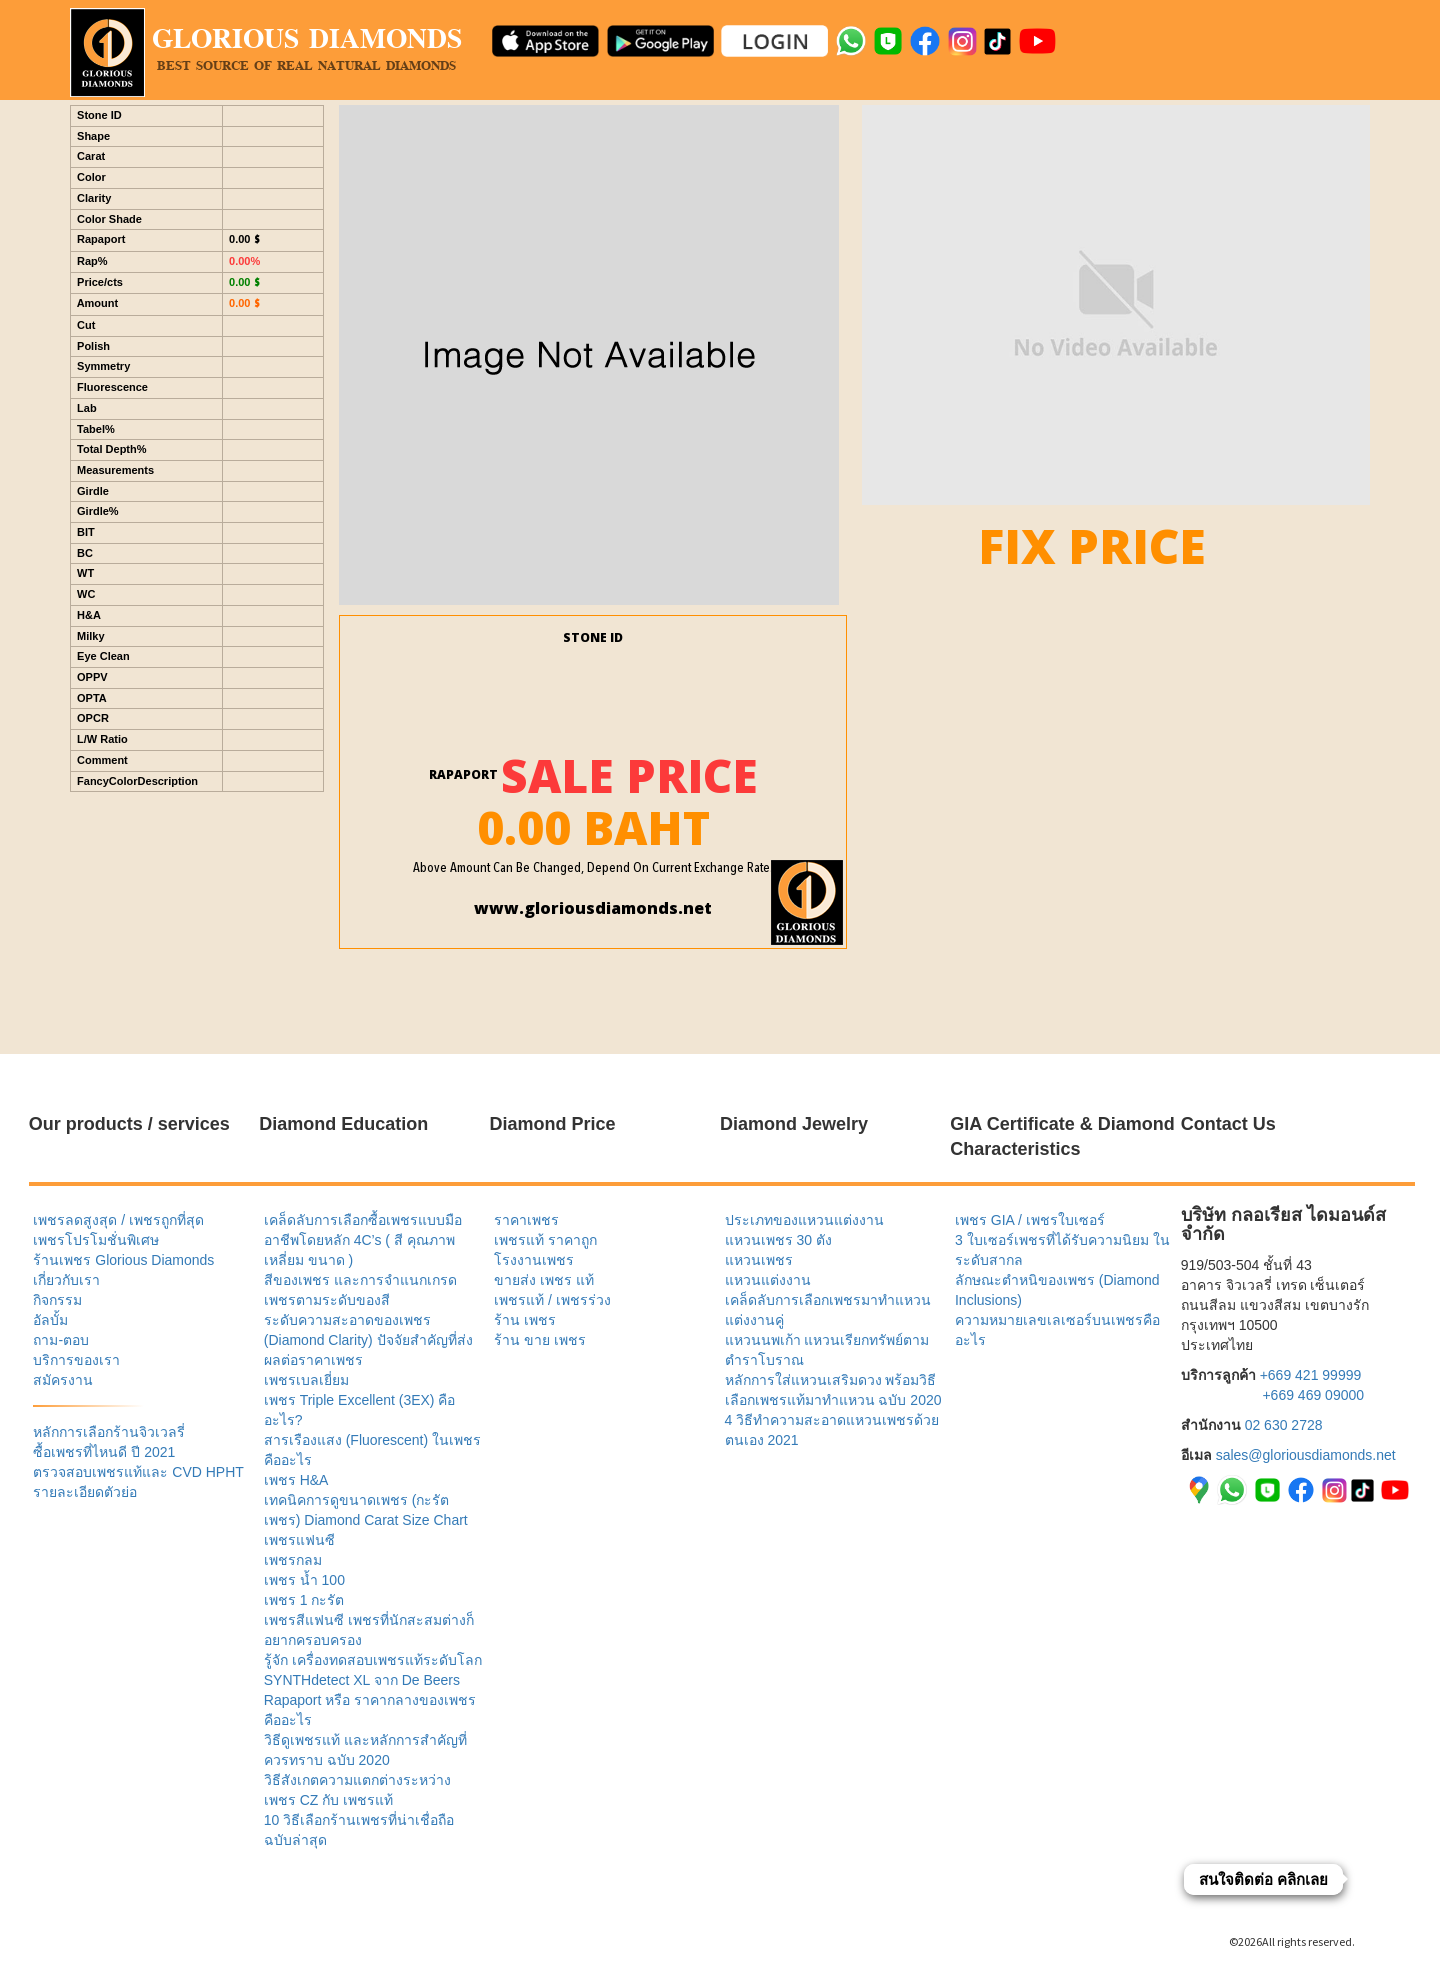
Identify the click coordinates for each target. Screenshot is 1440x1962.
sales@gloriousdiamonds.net (1306, 1455)
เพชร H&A (296, 1480)
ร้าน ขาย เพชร (540, 1340)
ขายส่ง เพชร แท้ (544, 1280)
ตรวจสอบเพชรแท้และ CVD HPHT (138, 1472)
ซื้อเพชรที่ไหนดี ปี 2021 (104, 1452)
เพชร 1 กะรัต (304, 1600)
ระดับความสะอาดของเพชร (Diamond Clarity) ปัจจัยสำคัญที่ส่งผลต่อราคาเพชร (368, 1340)
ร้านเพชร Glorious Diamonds (123, 1260)
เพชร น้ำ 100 (304, 1580)
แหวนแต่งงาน (768, 1280)
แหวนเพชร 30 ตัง (778, 1240)
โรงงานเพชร (534, 1260)
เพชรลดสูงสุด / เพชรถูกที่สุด (118, 1220)
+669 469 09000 (1313, 1395)
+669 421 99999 (1311, 1375)
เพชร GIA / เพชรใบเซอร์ (1030, 1220)
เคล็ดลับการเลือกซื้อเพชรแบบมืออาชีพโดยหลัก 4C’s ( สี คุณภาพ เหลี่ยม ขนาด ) (363, 1240)
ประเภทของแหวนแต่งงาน (804, 1220)
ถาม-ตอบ (61, 1340)
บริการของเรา (76, 1360)
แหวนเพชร (759, 1260)
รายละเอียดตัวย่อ (85, 1492)
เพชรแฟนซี (299, 1540)
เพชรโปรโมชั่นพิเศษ (96, 1240)
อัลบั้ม (50, 1320)
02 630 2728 (1284, 1425)
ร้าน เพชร (525, 1320)
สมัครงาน (63, 1380)
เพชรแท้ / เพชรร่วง (552, 1300)
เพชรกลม (293, 1560)
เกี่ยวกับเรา (66, 1280)
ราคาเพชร (526, 1220)
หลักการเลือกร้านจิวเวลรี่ (109, 1432)
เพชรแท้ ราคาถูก (545, 1240)
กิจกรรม (57, 1300)
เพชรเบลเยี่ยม (306, 1380)
